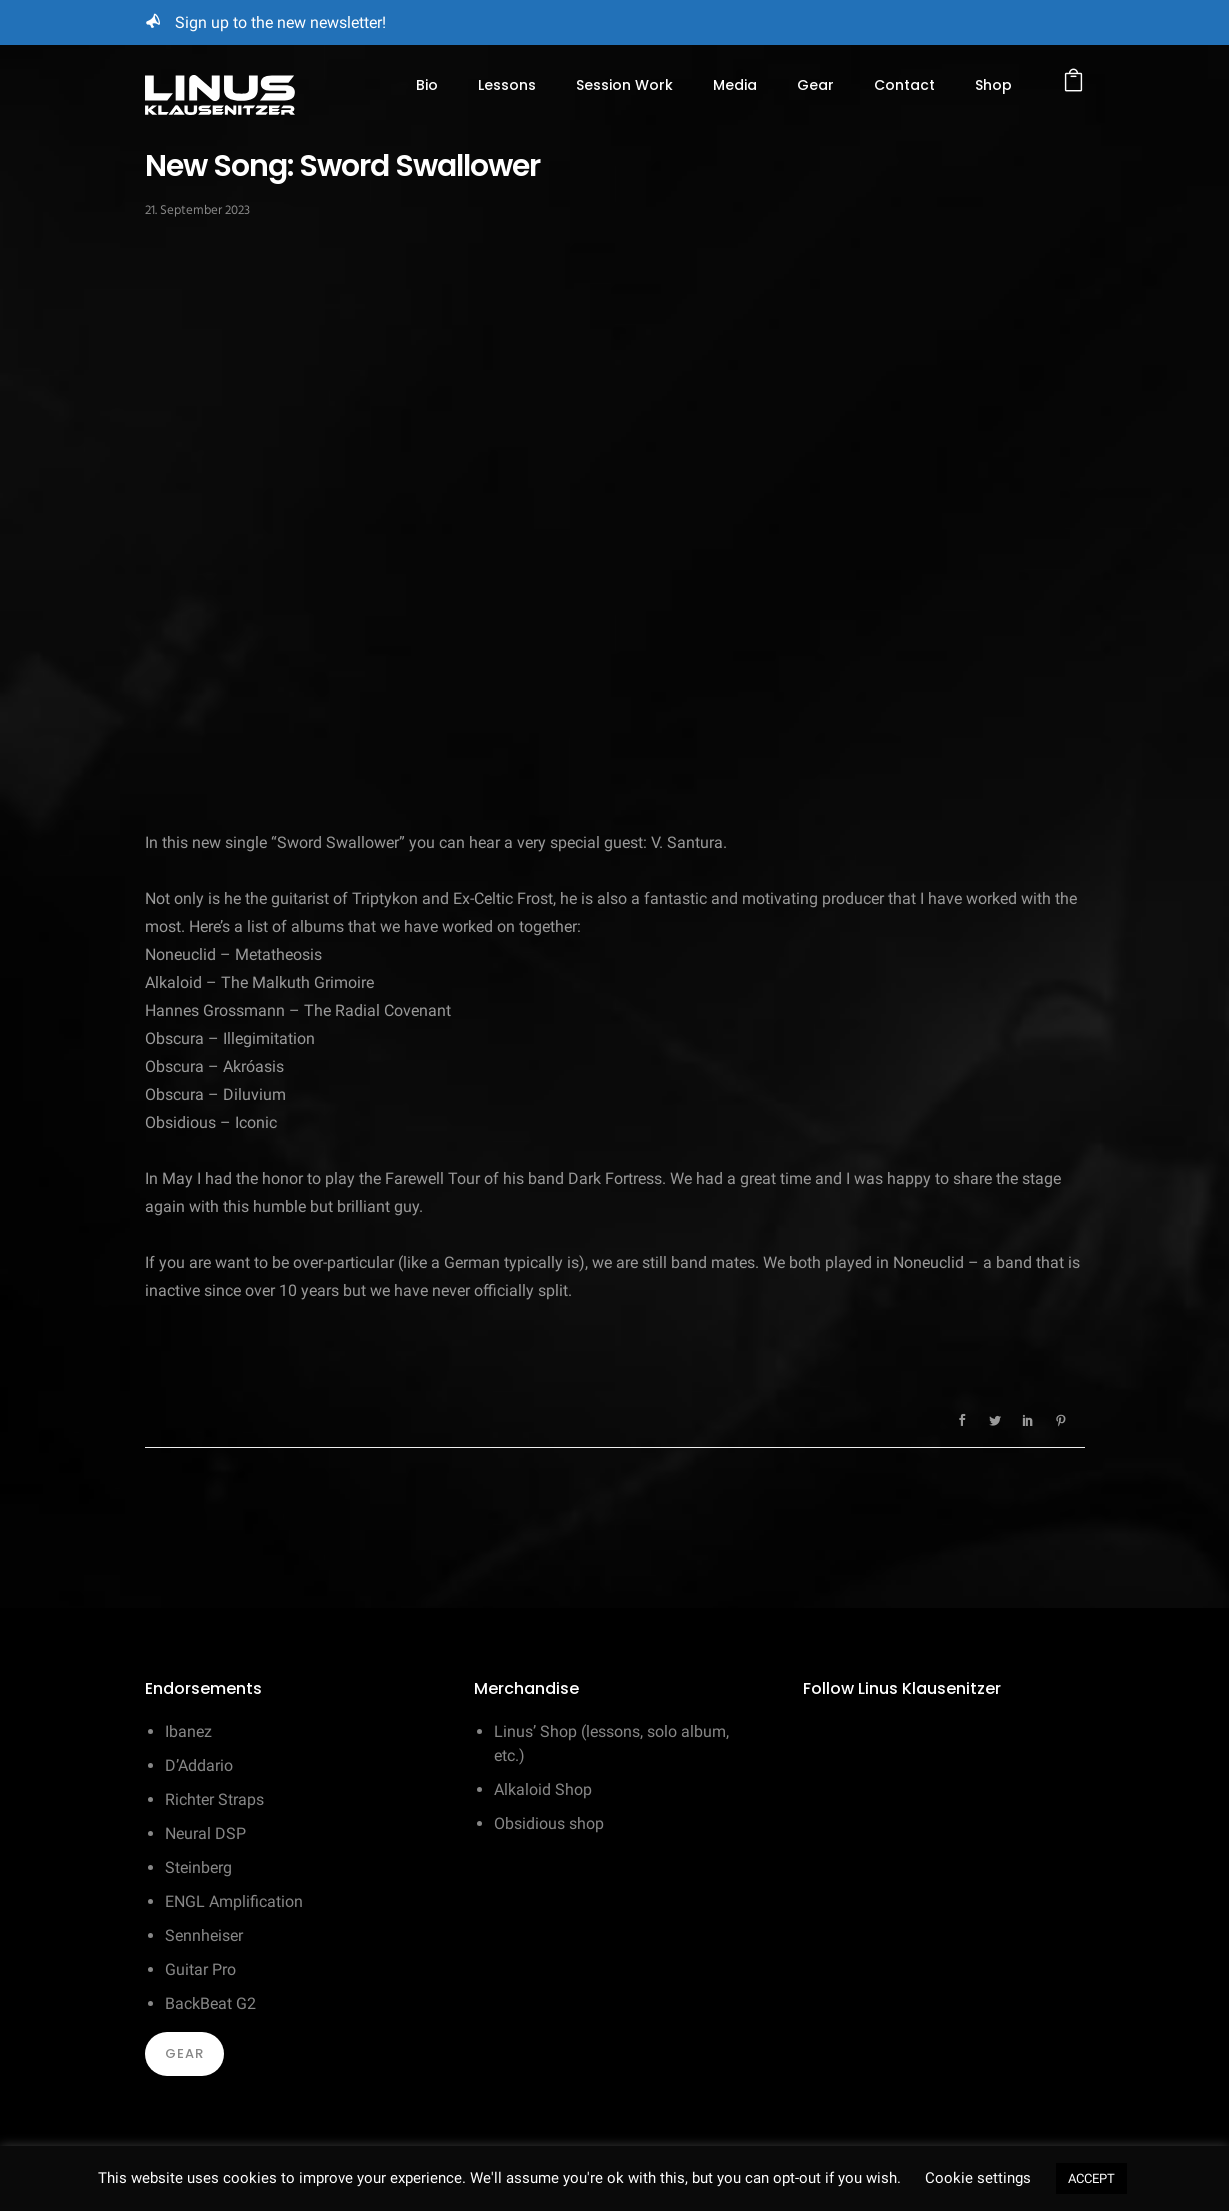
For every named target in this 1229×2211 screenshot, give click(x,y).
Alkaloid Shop (543, 1789)
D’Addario (199, 1765)
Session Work (624, 85)
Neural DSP (205, 1833)
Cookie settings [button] (978, 2178)
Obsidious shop (549, 1823)
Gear (815, 85)
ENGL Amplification (234, 1901)
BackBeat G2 (210, 2003)
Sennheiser (204, 1935)
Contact (904, 85)
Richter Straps (214, 1799)
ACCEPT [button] (1091, 2178)
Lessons (507, 85)
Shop (993, 85)
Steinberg (198, 1867)
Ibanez (188, 1731)
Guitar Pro (200, 1969)
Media (735, 85)
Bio (427, 85)
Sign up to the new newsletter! (280, 22)
